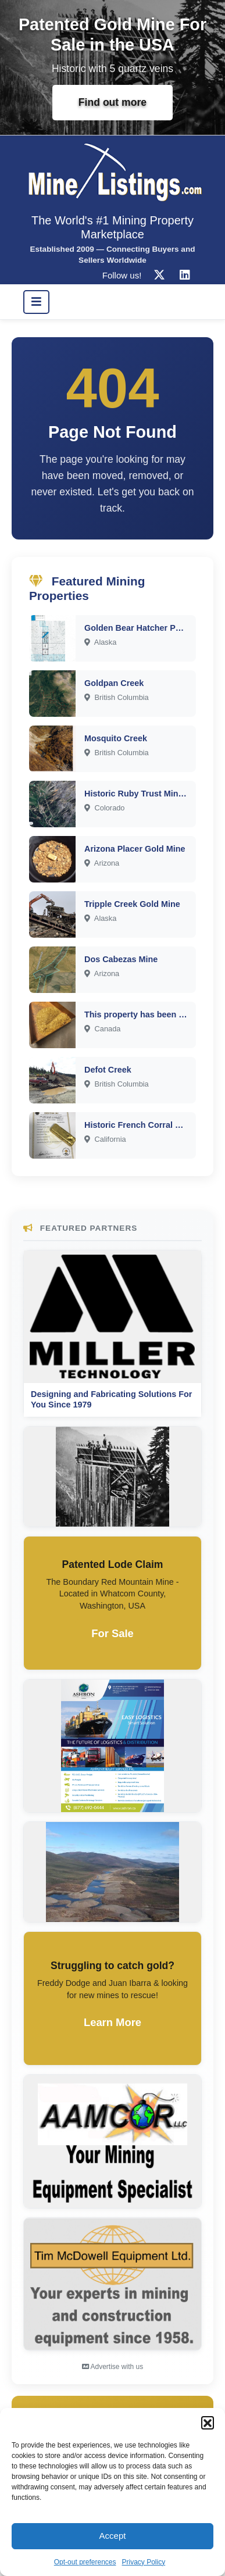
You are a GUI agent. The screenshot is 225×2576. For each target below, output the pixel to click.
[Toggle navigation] (36, 301)
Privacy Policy (144, 2562)
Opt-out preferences (85, 2562)
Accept (112, 2536)
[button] (207, 2422)
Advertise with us (112, 2367)
